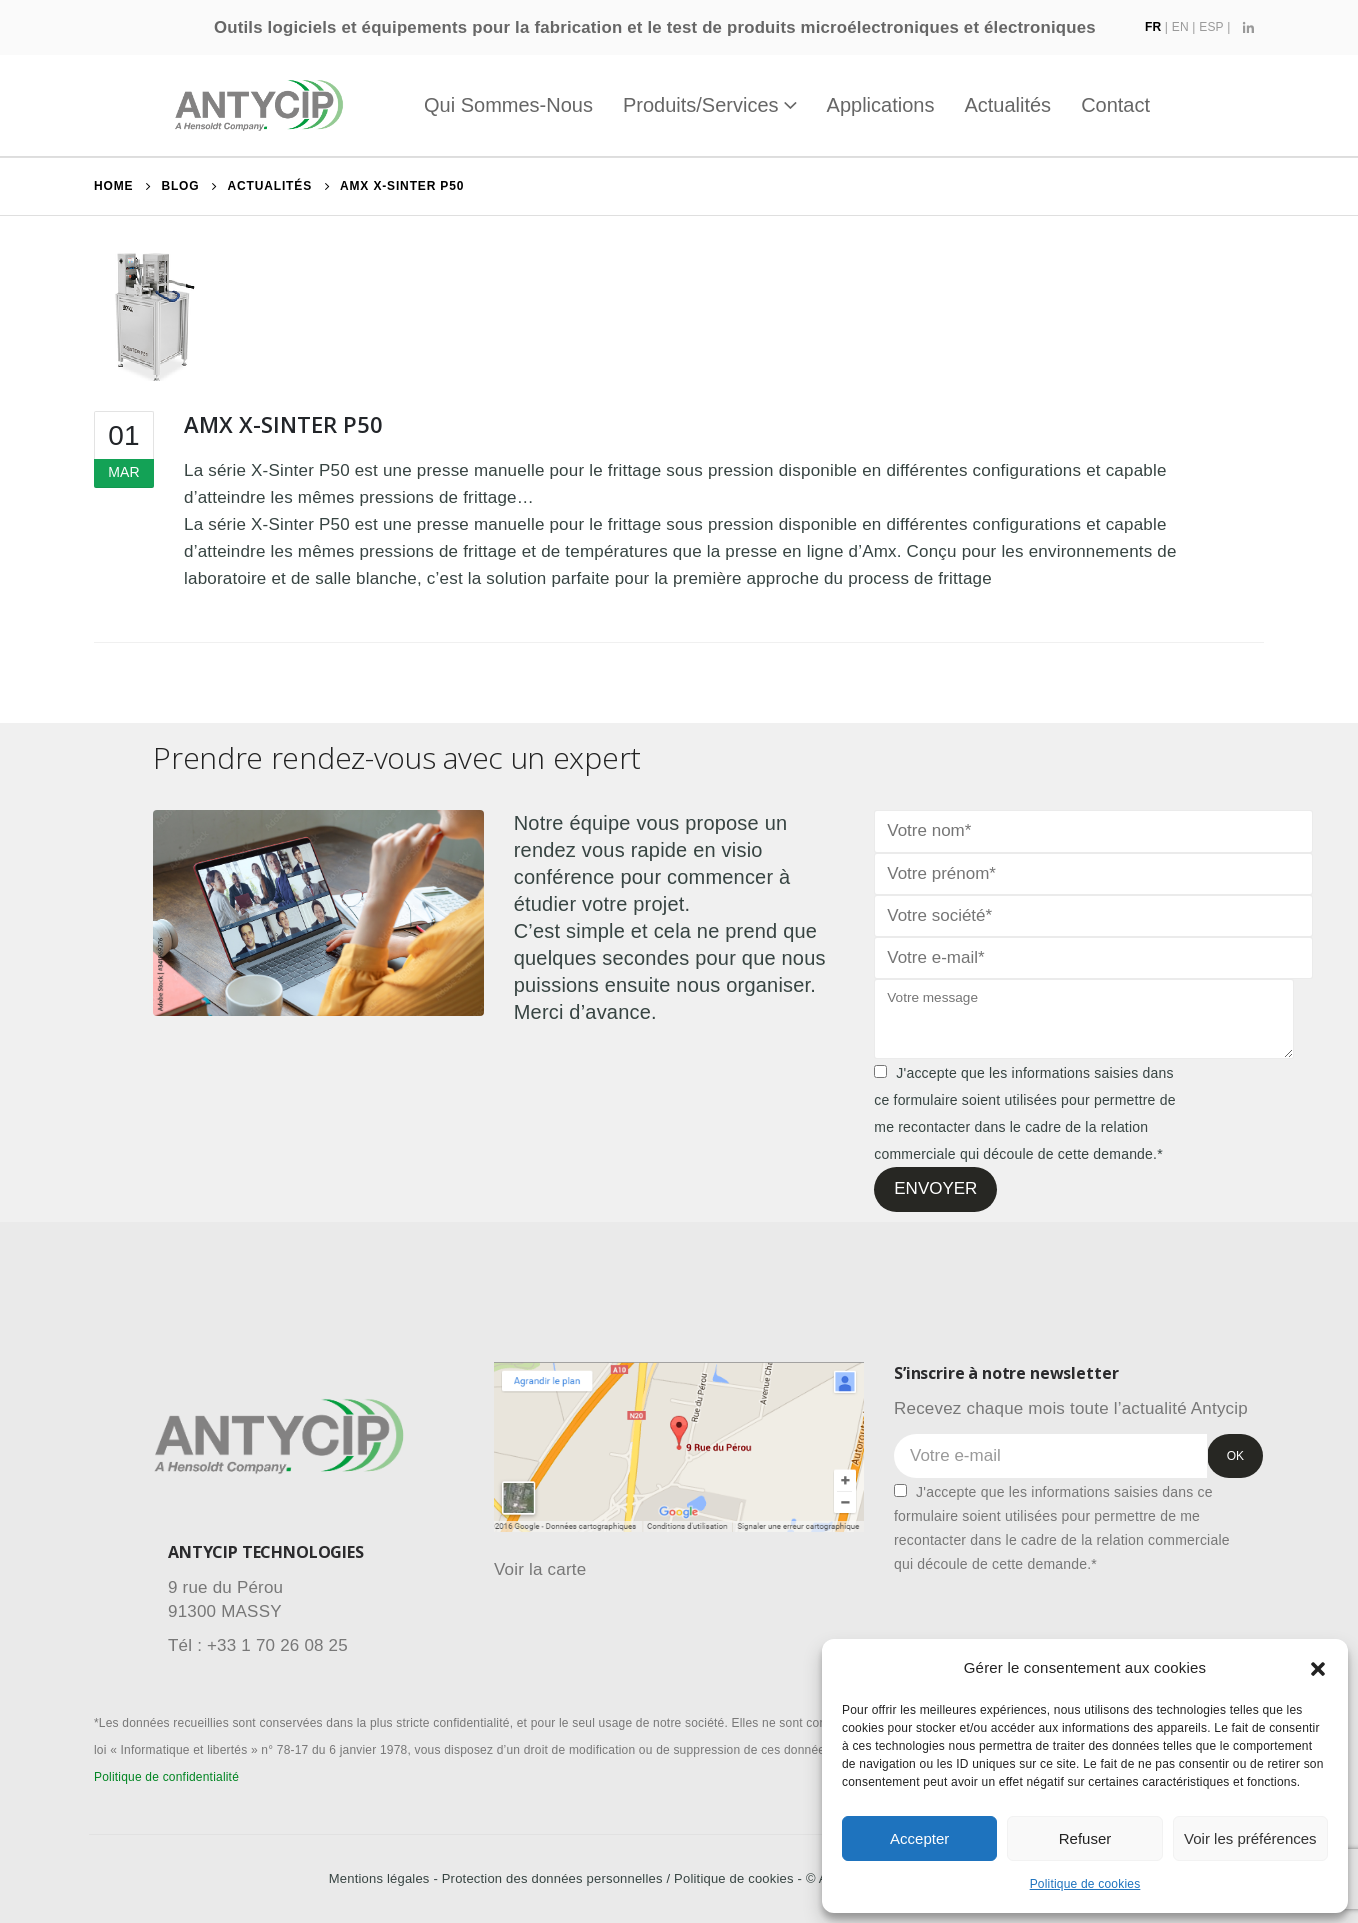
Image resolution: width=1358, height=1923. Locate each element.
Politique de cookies (1085, 1884)
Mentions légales (379, 1878)
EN (1180, 27)
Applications (881, 105)
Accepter (919, 1838)
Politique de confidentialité (166, 1777)
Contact (1115, 105)
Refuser (1085, 1838)
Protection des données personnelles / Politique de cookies (618, 1878)
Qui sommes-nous (508, 105)
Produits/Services (701, 105)
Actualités (1007, 105)
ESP (1211, 27)
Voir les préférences (1250, 1838)
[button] (1318, 1668)
